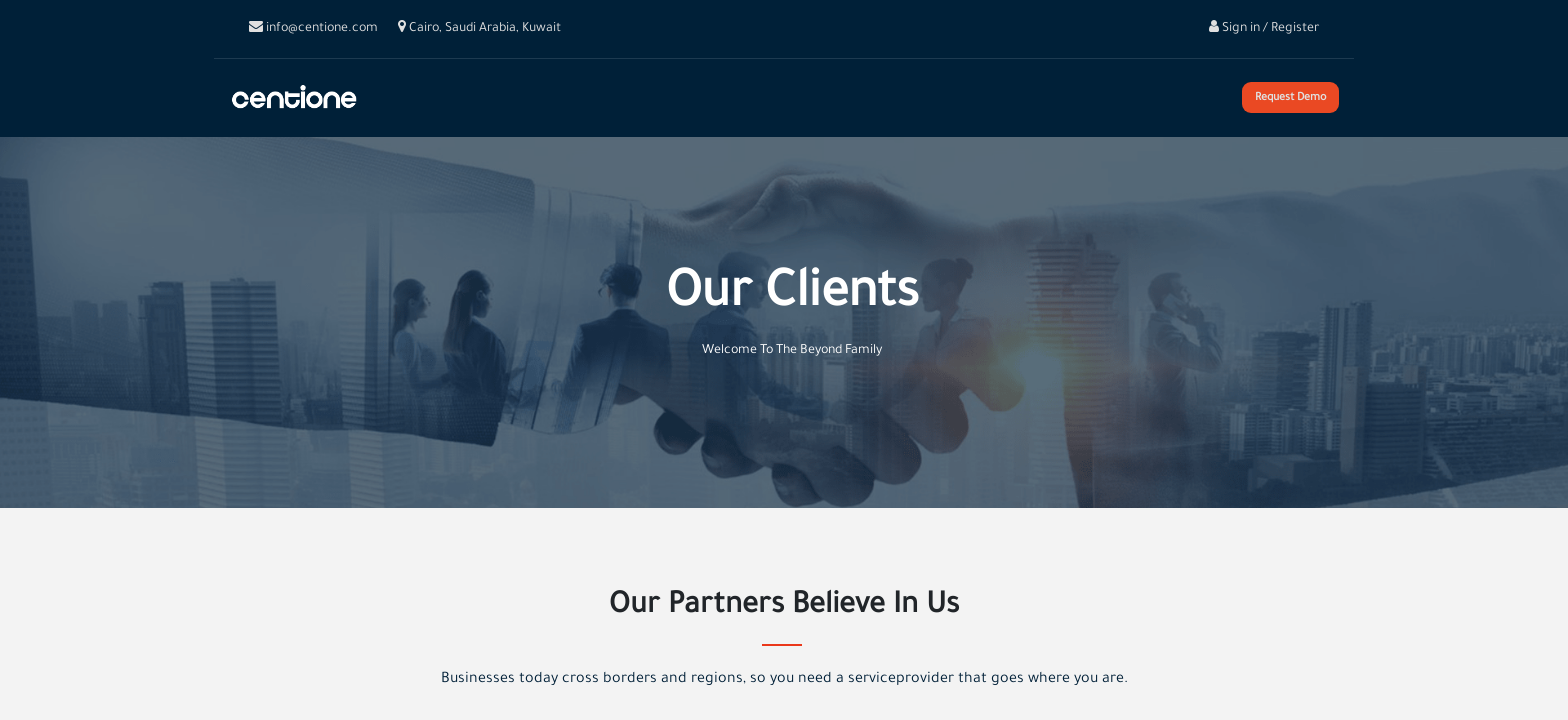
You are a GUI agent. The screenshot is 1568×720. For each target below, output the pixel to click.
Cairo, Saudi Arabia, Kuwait (479, 29)
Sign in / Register (1264, 29)
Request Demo (1290, 98)
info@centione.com (313, 29)
